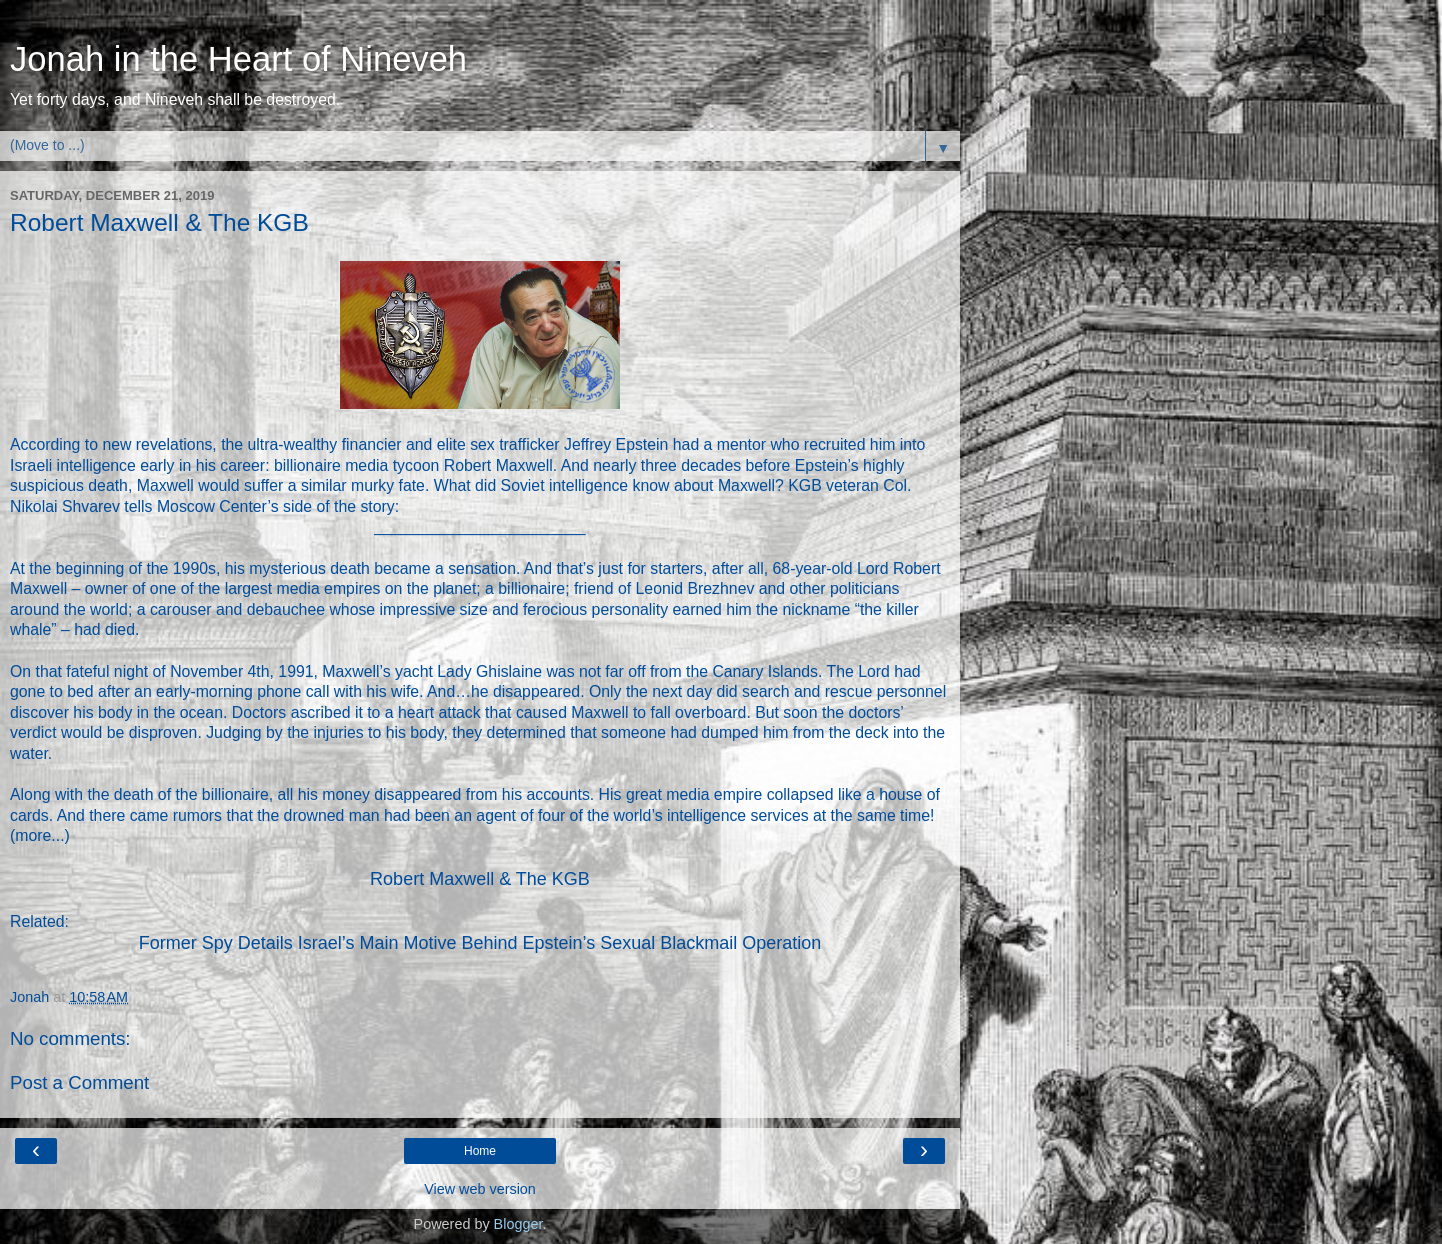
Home (480, 1151)
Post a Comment (79, 1082)
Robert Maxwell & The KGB (480, 879)
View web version (480, 1189)
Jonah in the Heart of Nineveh (238, 59)
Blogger (518, 1224)
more (33, 835)
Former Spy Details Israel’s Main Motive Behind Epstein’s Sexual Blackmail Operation (480, 943)
